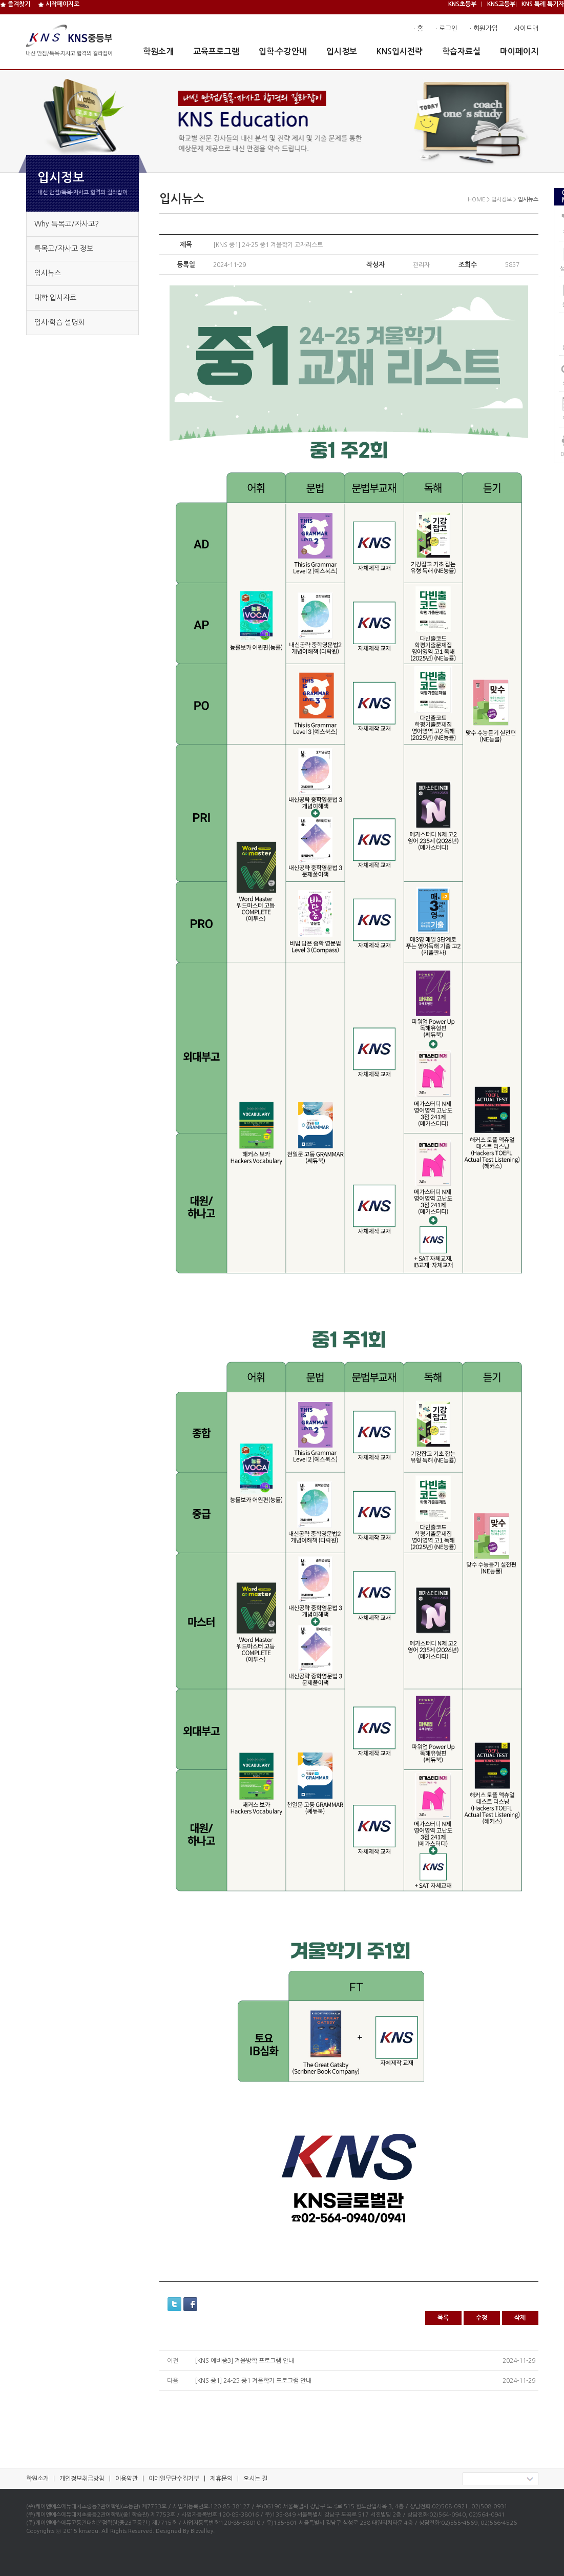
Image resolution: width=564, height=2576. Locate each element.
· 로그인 (446, 28)
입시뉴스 (47, 273)
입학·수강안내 (283, 51)
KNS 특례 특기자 (542, 4)
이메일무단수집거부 (174, 2479)
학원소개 (158, 51)
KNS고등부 (501, 4)
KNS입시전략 (400, 51)
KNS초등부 (462, 4)
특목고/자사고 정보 (63, 248)
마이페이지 (519, 51)
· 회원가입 (484, 28)
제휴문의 (221, 2479)
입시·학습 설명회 (59, 322)
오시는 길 (255, 2479)
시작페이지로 (58, 4)
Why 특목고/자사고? (66, 224)
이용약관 (126, 2479)
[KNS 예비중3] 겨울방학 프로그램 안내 (244, 2361)
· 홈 (418, 28)
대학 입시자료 (55, 297)
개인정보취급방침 (82, 2479)
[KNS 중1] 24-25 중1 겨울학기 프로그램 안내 (253, 2381)
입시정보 (341, 51)
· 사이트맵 (524, 28)
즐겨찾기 (15, 4)
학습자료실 (461, 51)
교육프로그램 (216, 51)
